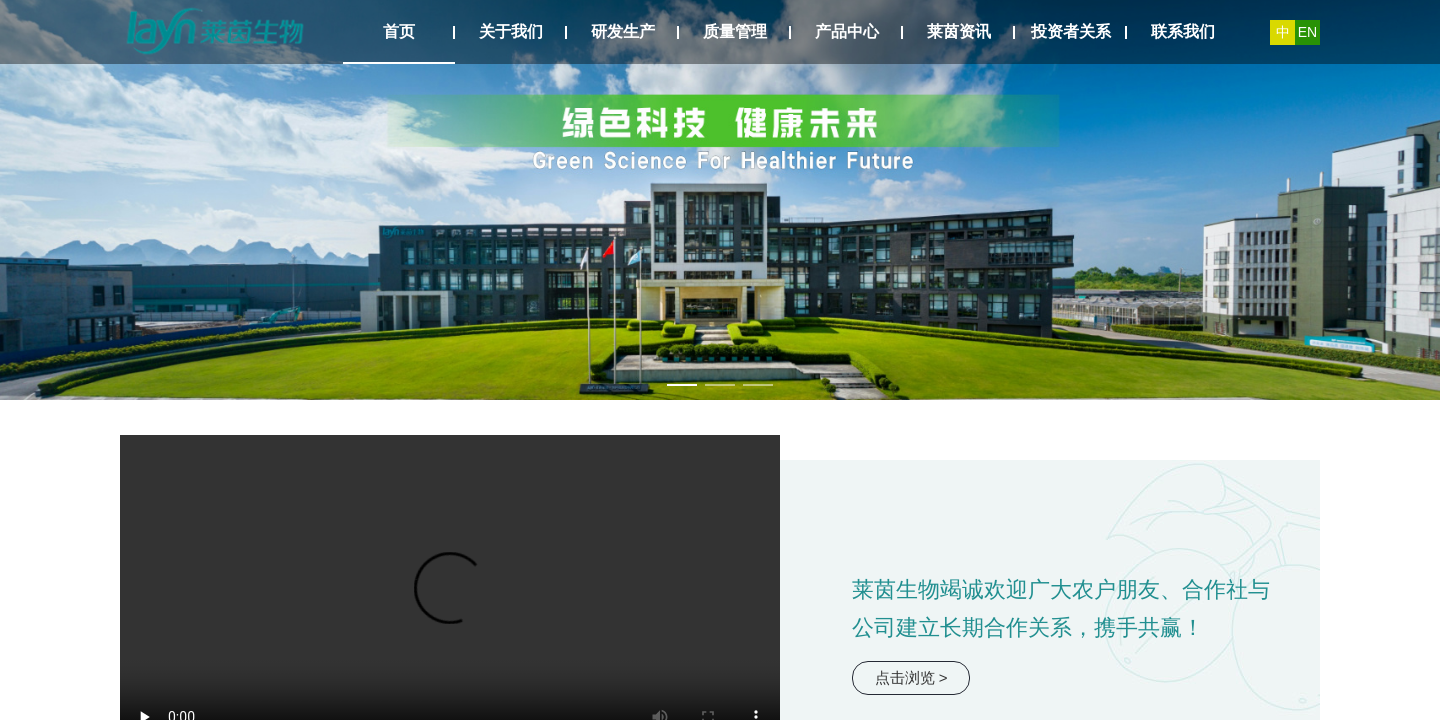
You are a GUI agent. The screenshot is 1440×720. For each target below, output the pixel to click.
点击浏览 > (911, 677)
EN (1307, 32)
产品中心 (847, 31)
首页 (399, 31)
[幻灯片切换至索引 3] (758, 385)
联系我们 (1183, 31)
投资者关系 (1071, 31)
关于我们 (511, 31)
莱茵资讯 (959, 31)
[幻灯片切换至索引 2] (720, 385)
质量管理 (735, 31)
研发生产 (623, 31)
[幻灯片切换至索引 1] (682, 385)
